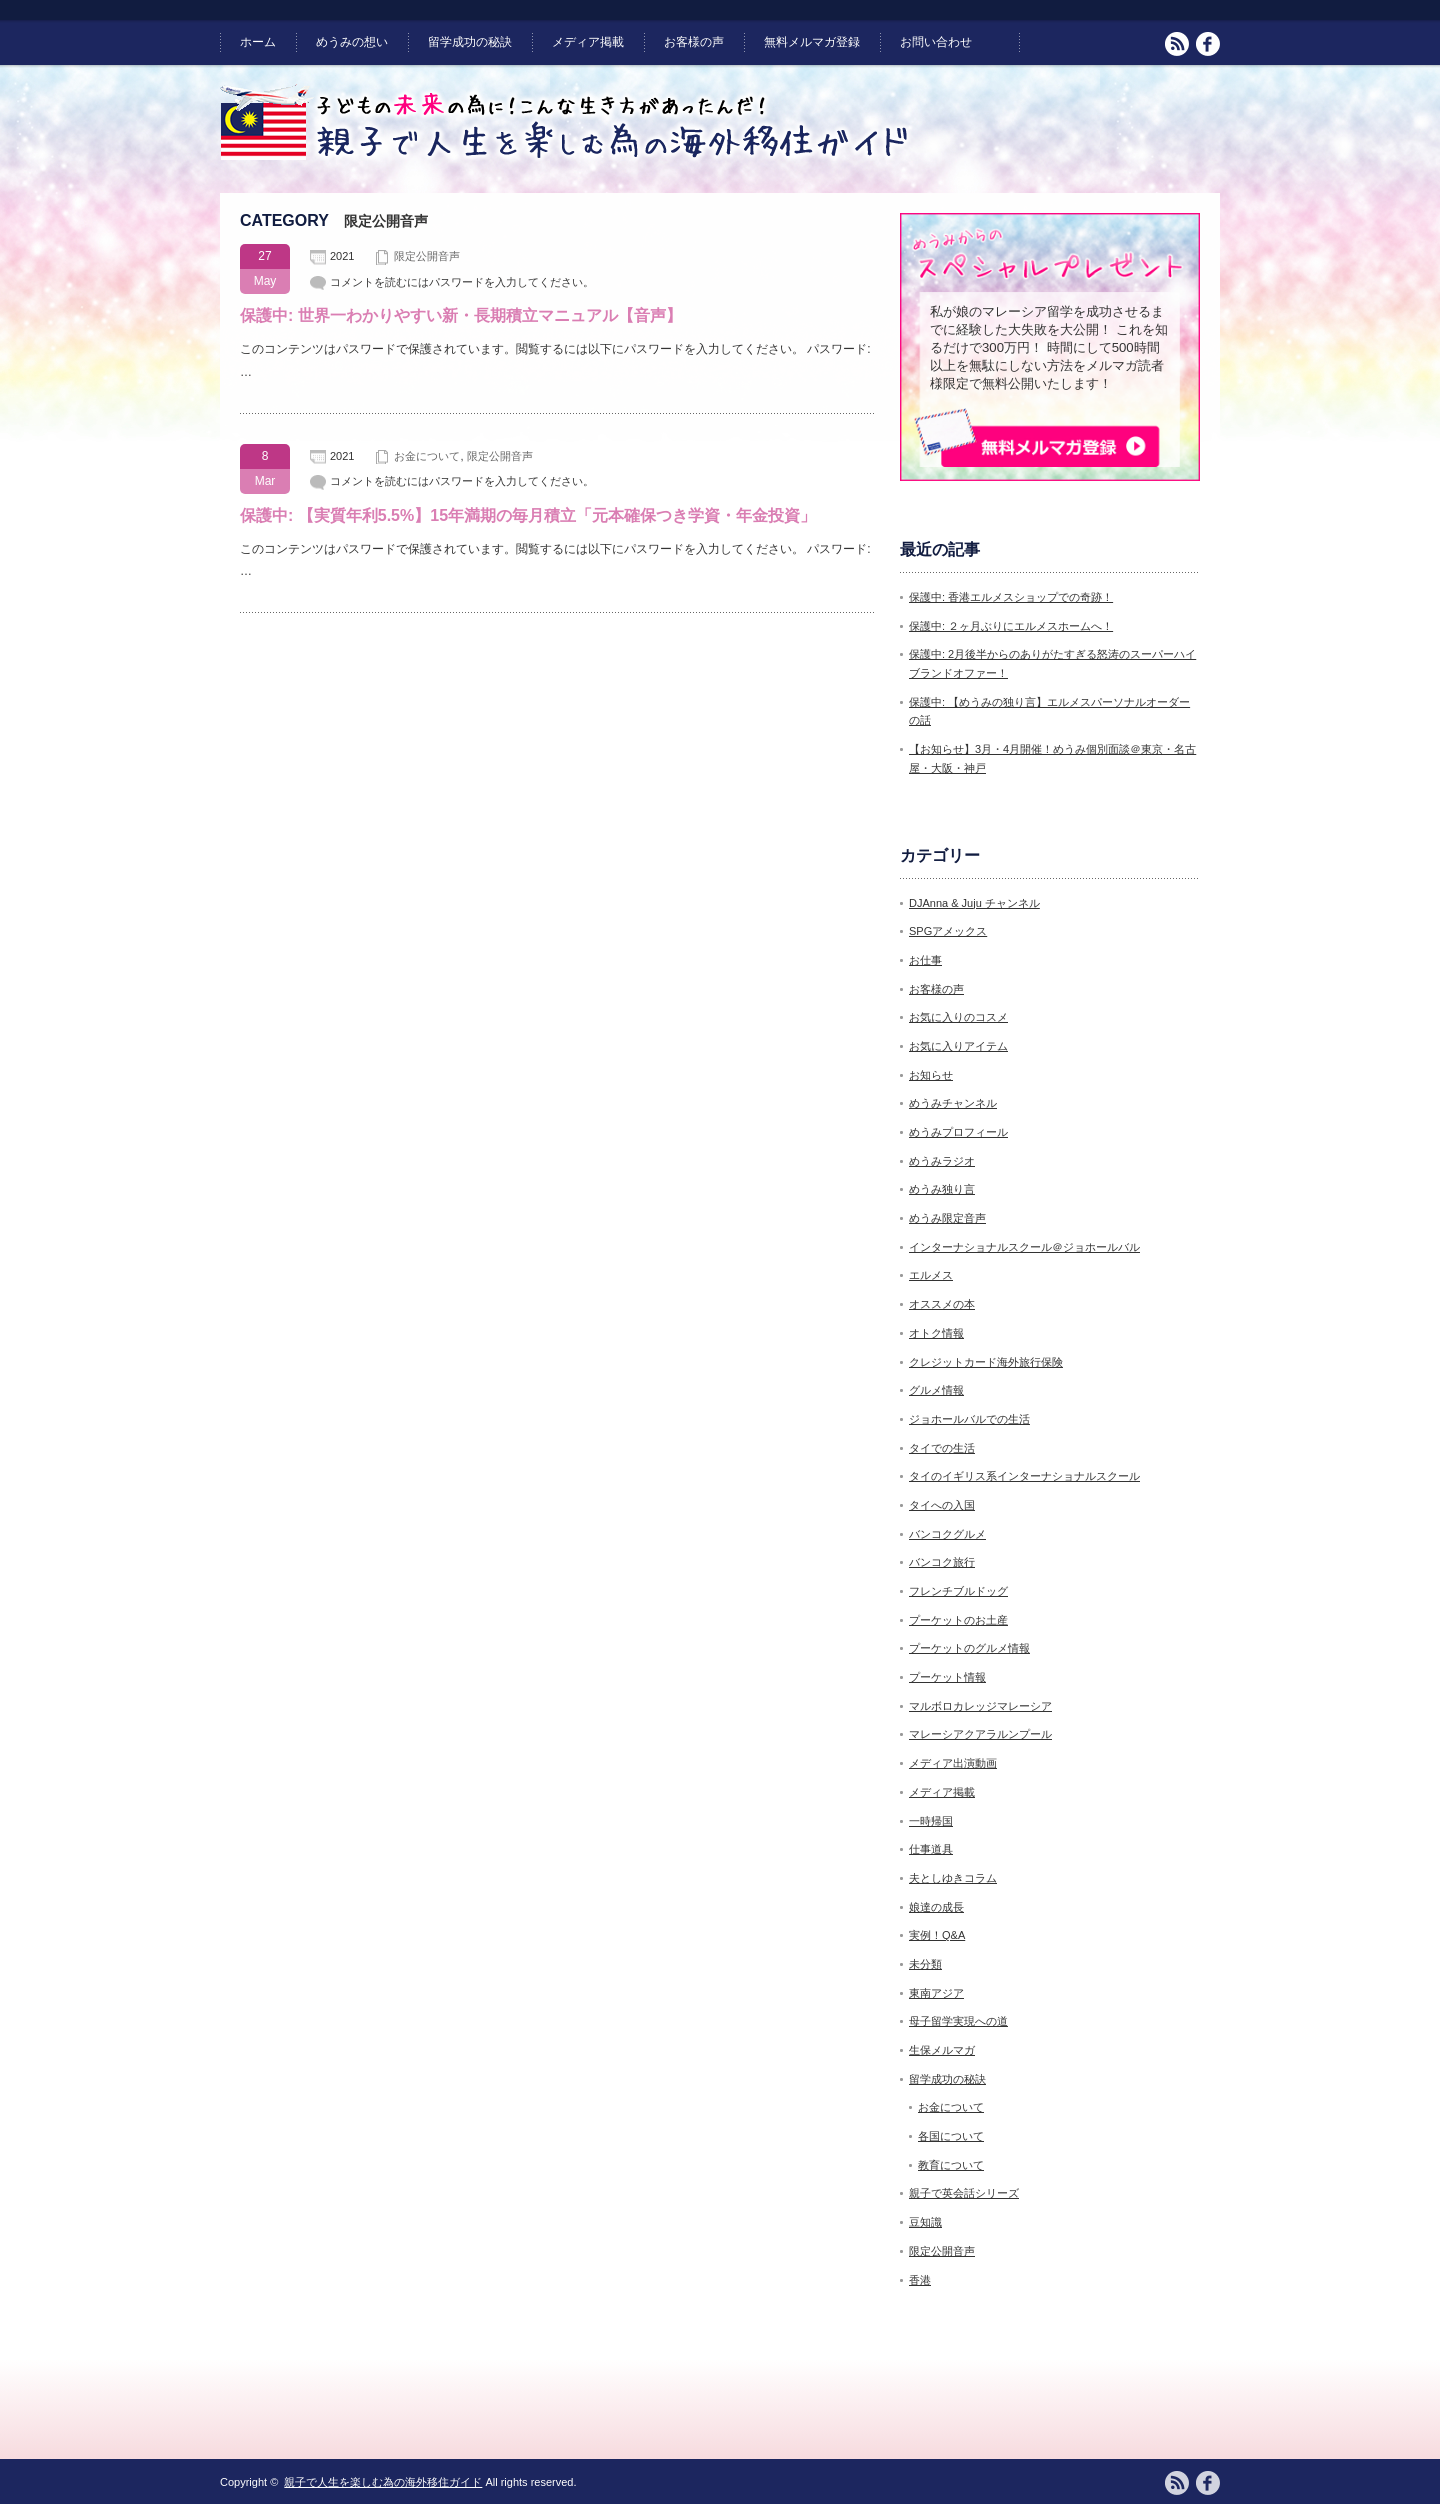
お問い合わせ (936, 42)
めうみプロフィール (958, 1132)
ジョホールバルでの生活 (969, 1419)
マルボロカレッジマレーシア (980, 1706)
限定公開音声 (427, 256)
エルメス (931, 1275)
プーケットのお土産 (958, 1620)
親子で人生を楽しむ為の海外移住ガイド (383, 2482)
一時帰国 (931, 1821)
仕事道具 (931, 1849)
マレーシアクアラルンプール (980, 1734)
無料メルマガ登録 (812, 42)
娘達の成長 (936, 1907)
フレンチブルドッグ (958, 1591)
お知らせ (931, 1075)
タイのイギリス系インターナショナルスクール (1024, 1476)
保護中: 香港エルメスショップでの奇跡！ (1011, 597)
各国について (951, 2136)
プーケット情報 (947, 1677)
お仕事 (925, 960)
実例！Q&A (937, 1935)
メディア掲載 (588, 42)
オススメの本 (942, 1304)
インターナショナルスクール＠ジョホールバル (1024, 1247)
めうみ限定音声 (947, 1218)
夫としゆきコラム (953, 1878)
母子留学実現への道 (958, 2021)
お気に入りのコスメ (958, 1017)
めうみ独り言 (942, 1189)
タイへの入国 (942, 1505)
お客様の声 (694, 42)
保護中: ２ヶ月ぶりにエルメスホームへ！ (1011, 626)
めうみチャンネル (953, 1103)
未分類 (925, 1964)
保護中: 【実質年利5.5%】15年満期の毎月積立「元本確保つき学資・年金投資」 (528, 515)
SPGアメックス (948, 931)
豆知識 (925, 2222)
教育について (951, 2165)
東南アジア (936, 1993)
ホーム (258, 42)
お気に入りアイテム (958, 1046)
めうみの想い (352, 42)
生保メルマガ (942, 2050)
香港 (920, 2280)
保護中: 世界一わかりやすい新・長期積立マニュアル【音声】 (461, 315)
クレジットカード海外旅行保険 (986, 1362)
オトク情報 (936, 1333)
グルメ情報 (936, 1390)
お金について (427, 456)
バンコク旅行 (942, 1562)
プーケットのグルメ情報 (969, 1648)
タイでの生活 (942, 1448)
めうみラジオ (942, 1161)
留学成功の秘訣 (470, 42)
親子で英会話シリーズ (964, 2193)
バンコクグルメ (947, 1534)
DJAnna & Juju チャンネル (974, 903)
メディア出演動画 (953, 1763)
